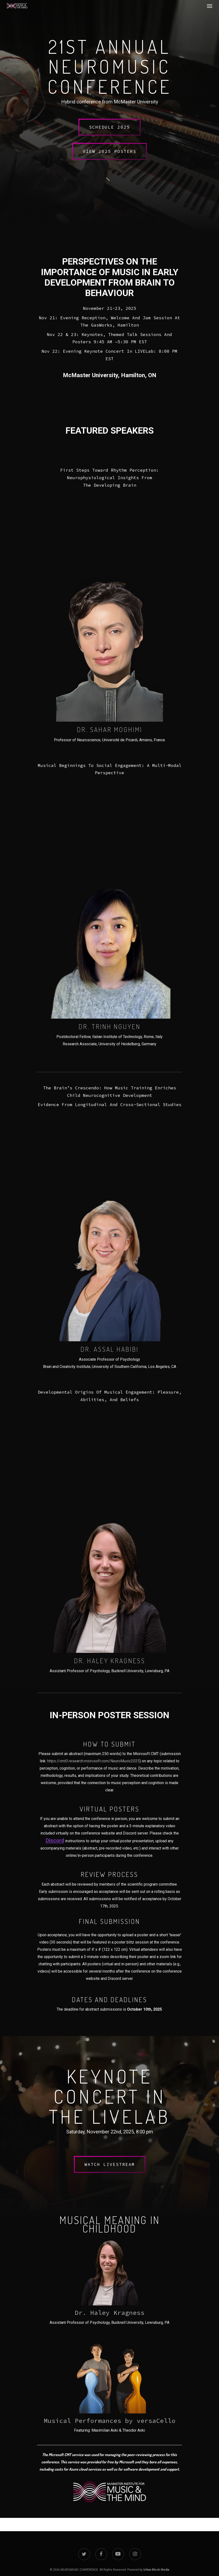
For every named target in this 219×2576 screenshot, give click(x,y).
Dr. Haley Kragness (109, 1660)
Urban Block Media (156, 2569)
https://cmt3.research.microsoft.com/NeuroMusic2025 (93, 1761)
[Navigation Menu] (209, 5)
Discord (55, 1840)
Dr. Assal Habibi (110, 1349)
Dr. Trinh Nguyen (110, 1026)
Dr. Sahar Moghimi (109, 729)
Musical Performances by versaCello (109, 2421)
